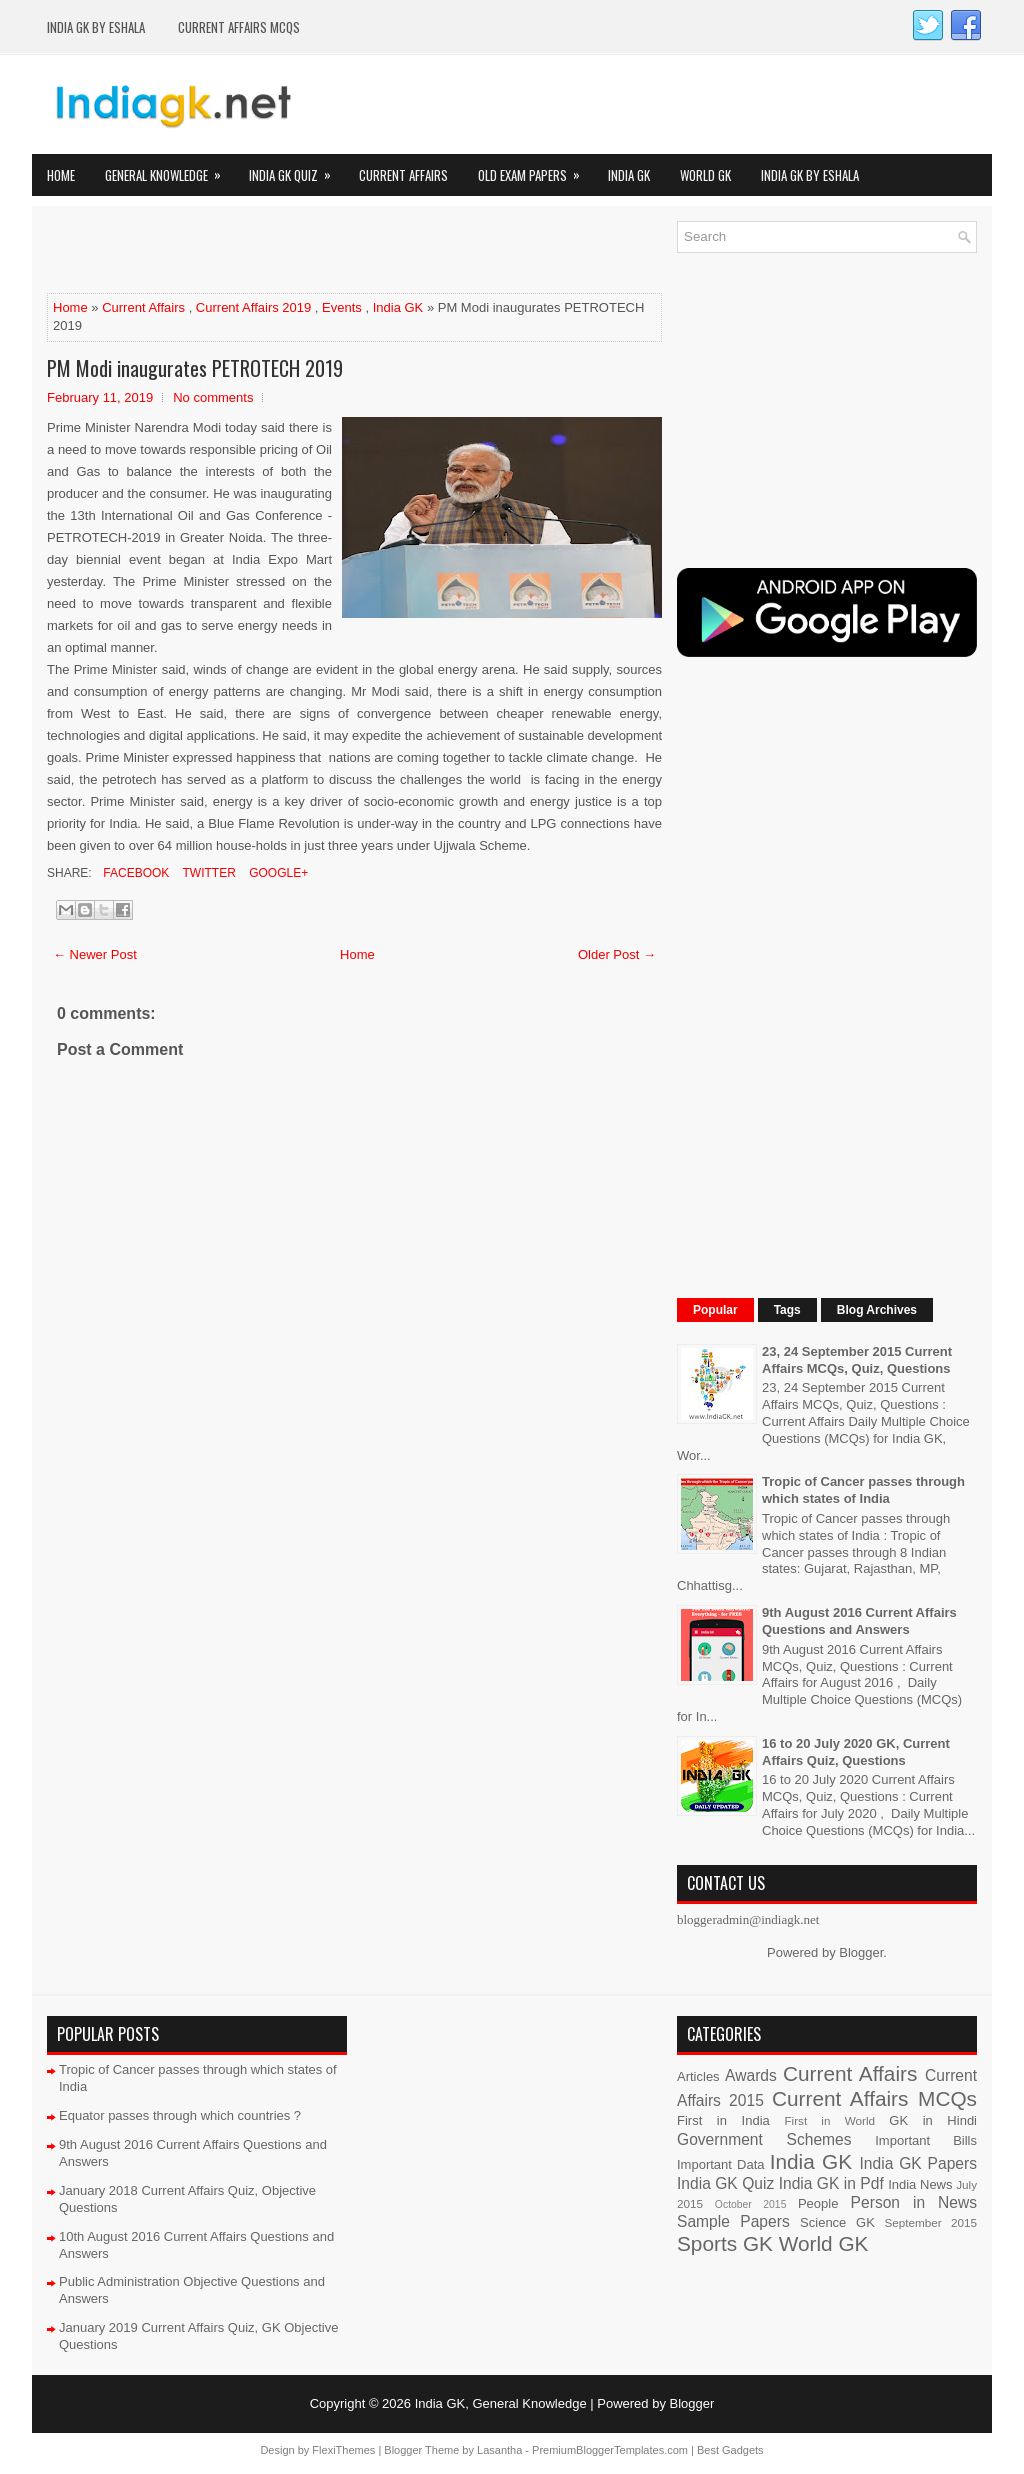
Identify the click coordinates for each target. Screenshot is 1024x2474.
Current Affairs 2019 (253, 307)
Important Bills (926, 2140)
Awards (751, 2075)
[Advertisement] (281, 251)
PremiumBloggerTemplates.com (610, 2450)
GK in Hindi (933, 2120)
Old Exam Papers (535, 169)
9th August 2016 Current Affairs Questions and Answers (859, 1621)
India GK (629, 175)
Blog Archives (877, 1310)
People (818, 2203)
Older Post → (617, 954)
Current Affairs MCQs (239, 27)
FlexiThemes (343, 2450)
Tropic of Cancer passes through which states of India (863, 1490)
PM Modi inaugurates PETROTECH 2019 (195, 368)
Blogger (861, 1952)
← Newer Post (95, 954)
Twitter (207, 873)
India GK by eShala (96, 27)
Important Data (721, 2164)
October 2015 (751, 2204)
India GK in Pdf (831, 2183)
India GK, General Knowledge (501, 2403)
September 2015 (931, 2222)
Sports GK (725, 2243)
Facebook (134, 873)
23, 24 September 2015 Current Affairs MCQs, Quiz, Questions (857, 1360)
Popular (715, 1310)
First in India (723, 2120)
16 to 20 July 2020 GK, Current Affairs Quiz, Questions (856, 1752)
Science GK (837, 2222)
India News (920, 2184)
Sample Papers (733, 2221)
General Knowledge (169, 169)
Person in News (914, 2202)
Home (61, 175)
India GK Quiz (296, 169)
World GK (705, 175)
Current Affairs (403, 175)
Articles (698, 2076)
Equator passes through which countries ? (180, 2115)
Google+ (277, 873)
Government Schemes (764, 2139)
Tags (787, 1310)
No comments (213, 397)
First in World (829, 2120)
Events (342, 307)
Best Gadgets (730, 2450)
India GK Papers (918, 2163)
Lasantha (499, 2450)
